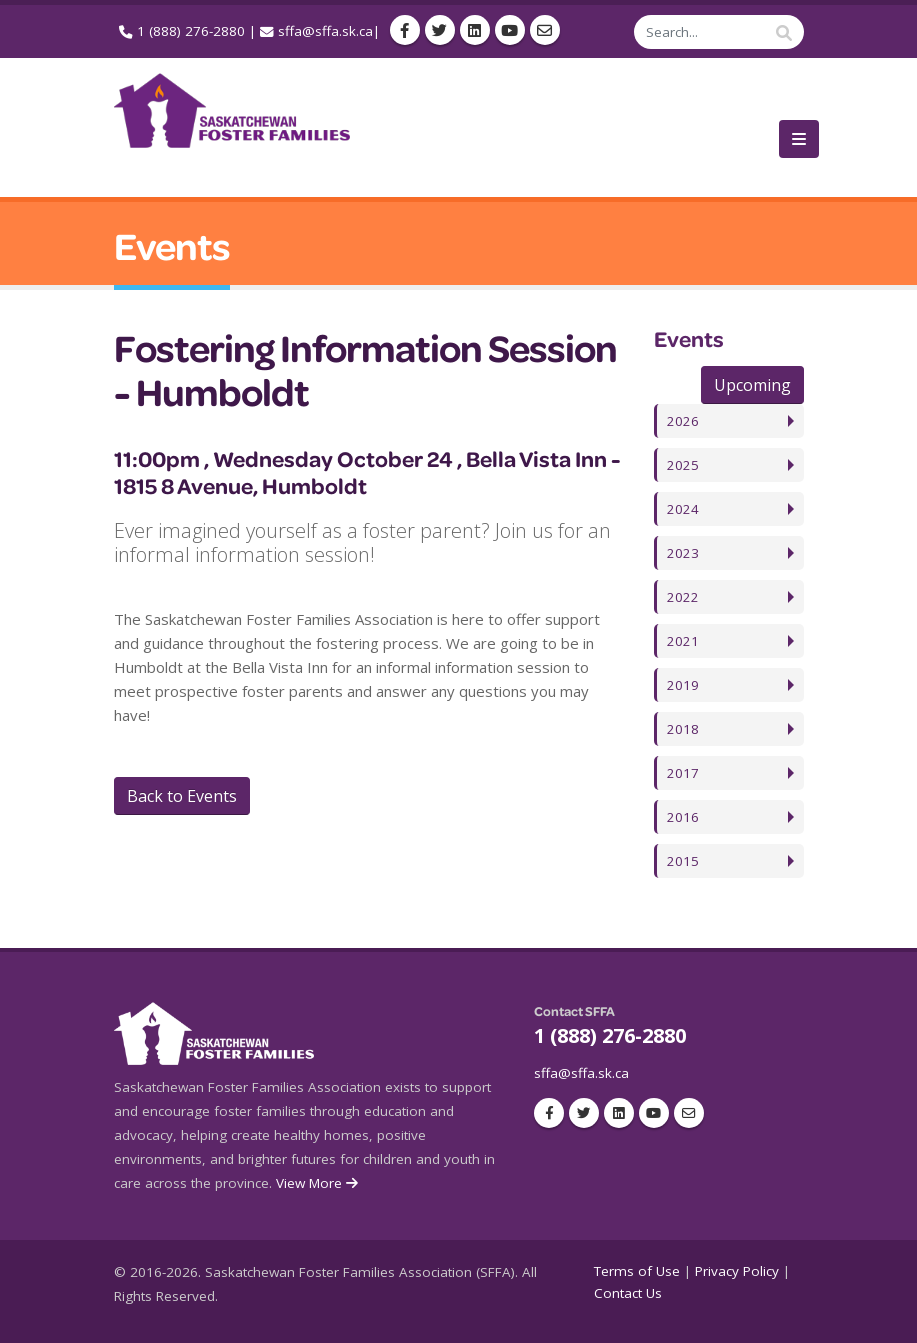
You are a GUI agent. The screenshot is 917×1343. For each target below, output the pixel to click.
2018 (683, 729)
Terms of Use (637, 1271)
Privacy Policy (737, 1271)
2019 (683, 685)
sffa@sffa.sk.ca (325, 31)
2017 (683, 773)
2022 (683, 597)
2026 (683, 421)
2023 (683, 553)
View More (318, 1183)
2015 (683, 861)
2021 (683, 641)
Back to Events (182, 796)
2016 (683, 817)
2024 (683, 509)
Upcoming (752, 385)
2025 (683, 465)
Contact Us (628, 1293)
